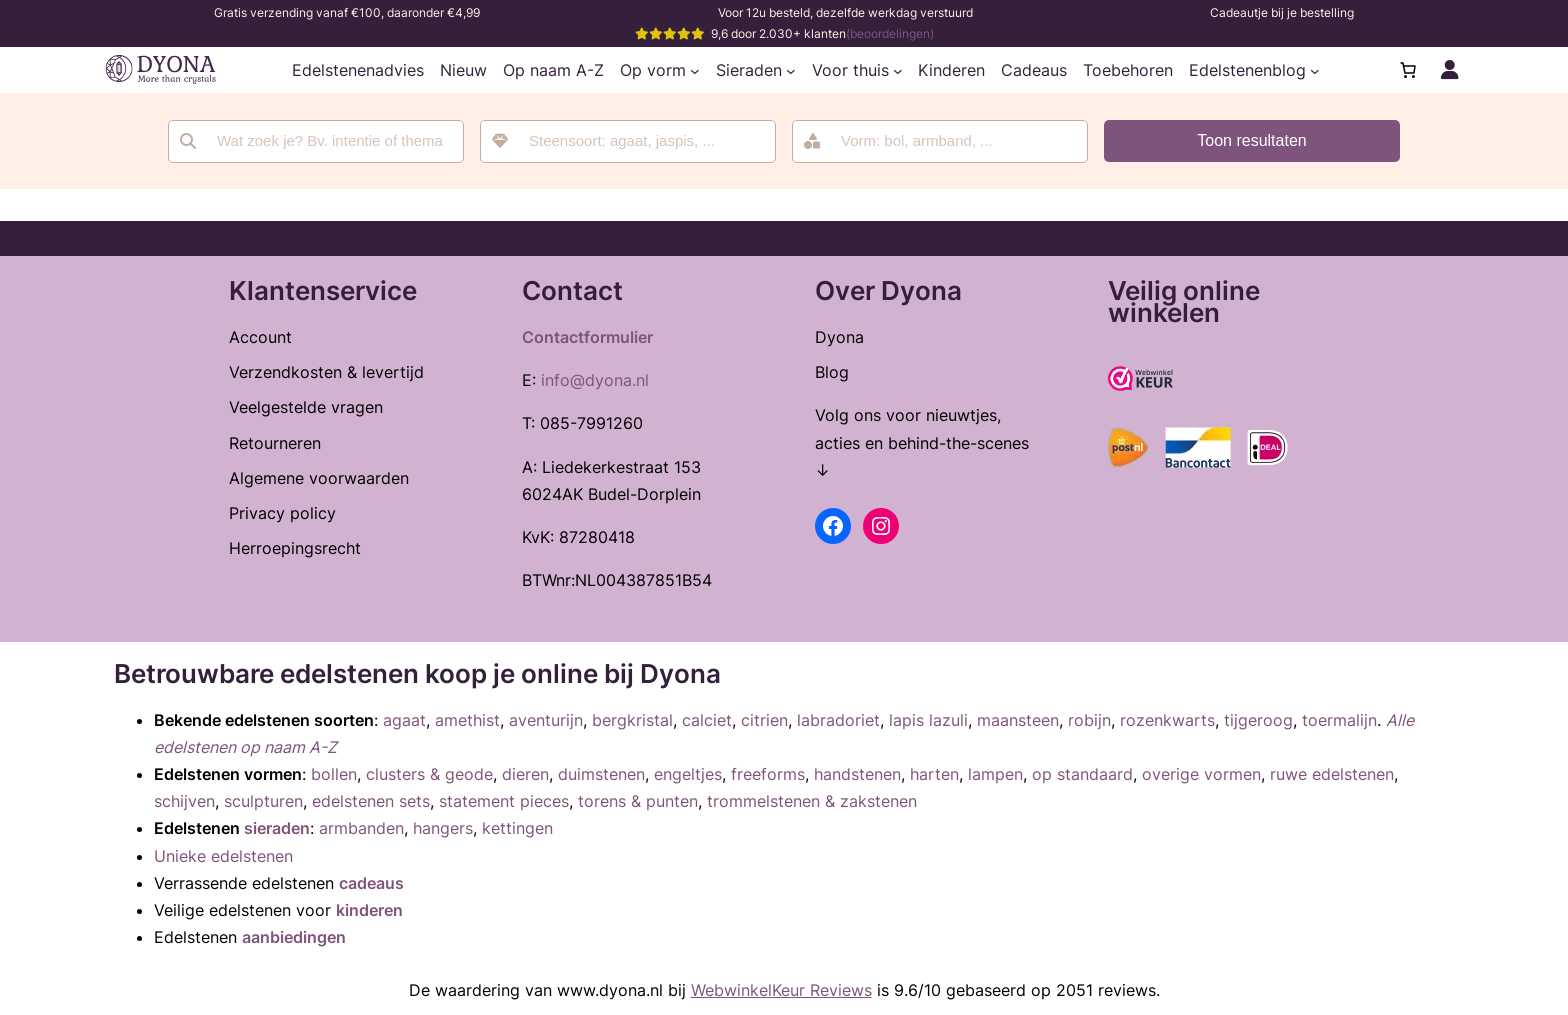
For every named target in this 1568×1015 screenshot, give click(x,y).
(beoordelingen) (890, 33)
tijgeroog (1258, 720)
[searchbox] (641, 141)
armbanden (361, 828)
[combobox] (628, 141)
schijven (184, 801)
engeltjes (688, 774)
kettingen (517, 828)
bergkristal (632, 720)
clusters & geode (429, 774)
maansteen (1018, 720)
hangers (443, 828)
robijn (1089, 720)
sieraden (277, 828)
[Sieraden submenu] (791, 70)
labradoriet (838, 720)
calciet (707, 720)
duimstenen (601, 774)
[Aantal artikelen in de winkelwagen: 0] (1408, 70)
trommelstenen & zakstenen (812, 801)
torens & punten (638, 801)
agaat (404, 720)
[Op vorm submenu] (695, 70)
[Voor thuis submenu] (898, 70)
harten (934, 774)
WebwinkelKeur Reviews (781, 990)
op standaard (1082, 774)
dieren (525, 774)
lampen (995, 774)
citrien (764, 720)
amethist (467, 720)
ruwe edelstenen (1332, 774)
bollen (334, 774)
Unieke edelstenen (223, 856)
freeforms (768, 774)
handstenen (857, 774)
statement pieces (504, 801)
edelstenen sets (371, 801)
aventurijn (546, 720)
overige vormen (1201, 774)
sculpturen (263, 801)
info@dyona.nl (595, 380)
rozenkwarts (1167, 720)
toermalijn (1339, 720)
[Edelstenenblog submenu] (1315, 70)
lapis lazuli (928, 720)
